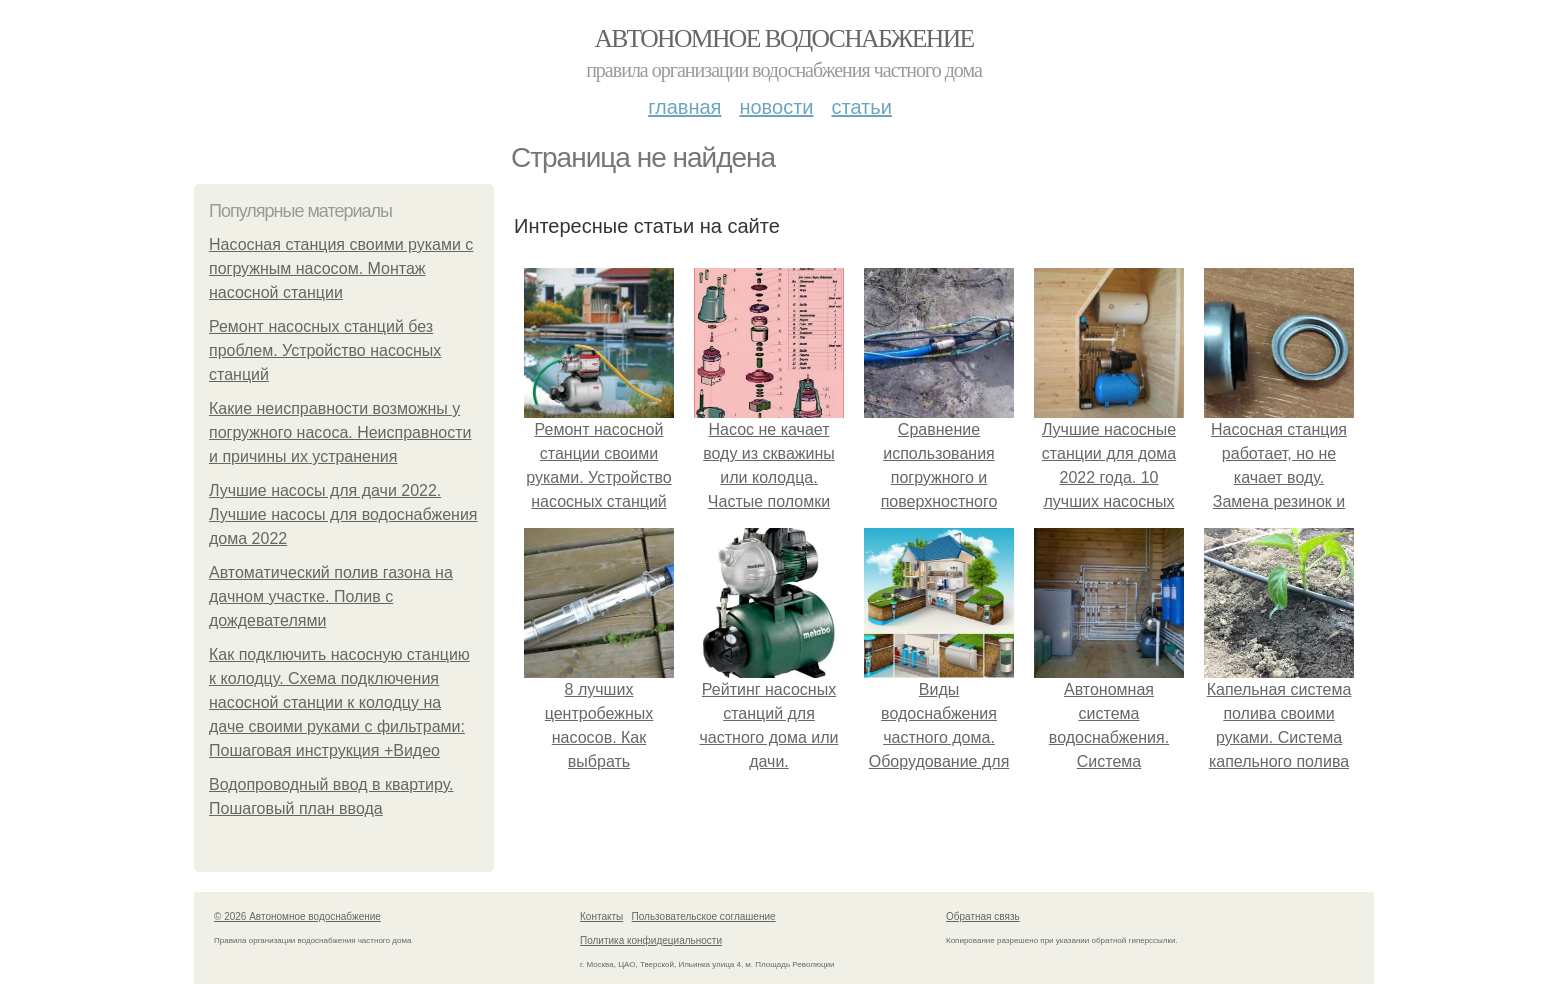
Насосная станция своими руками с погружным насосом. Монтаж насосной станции (341, 268)
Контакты (601, 916)
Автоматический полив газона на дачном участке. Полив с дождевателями (331, 596)
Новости (776, 107)
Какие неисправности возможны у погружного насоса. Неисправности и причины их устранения (340, 432)
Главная (684, 107)
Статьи (861, 107)
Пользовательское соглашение (704, 916)
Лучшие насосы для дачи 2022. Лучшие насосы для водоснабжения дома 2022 (343, 514)
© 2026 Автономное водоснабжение (297, 916)
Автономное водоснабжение (783, 38)
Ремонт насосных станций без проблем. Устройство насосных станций (325, 350)
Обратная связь (983, 916)
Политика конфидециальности (651, 940)
